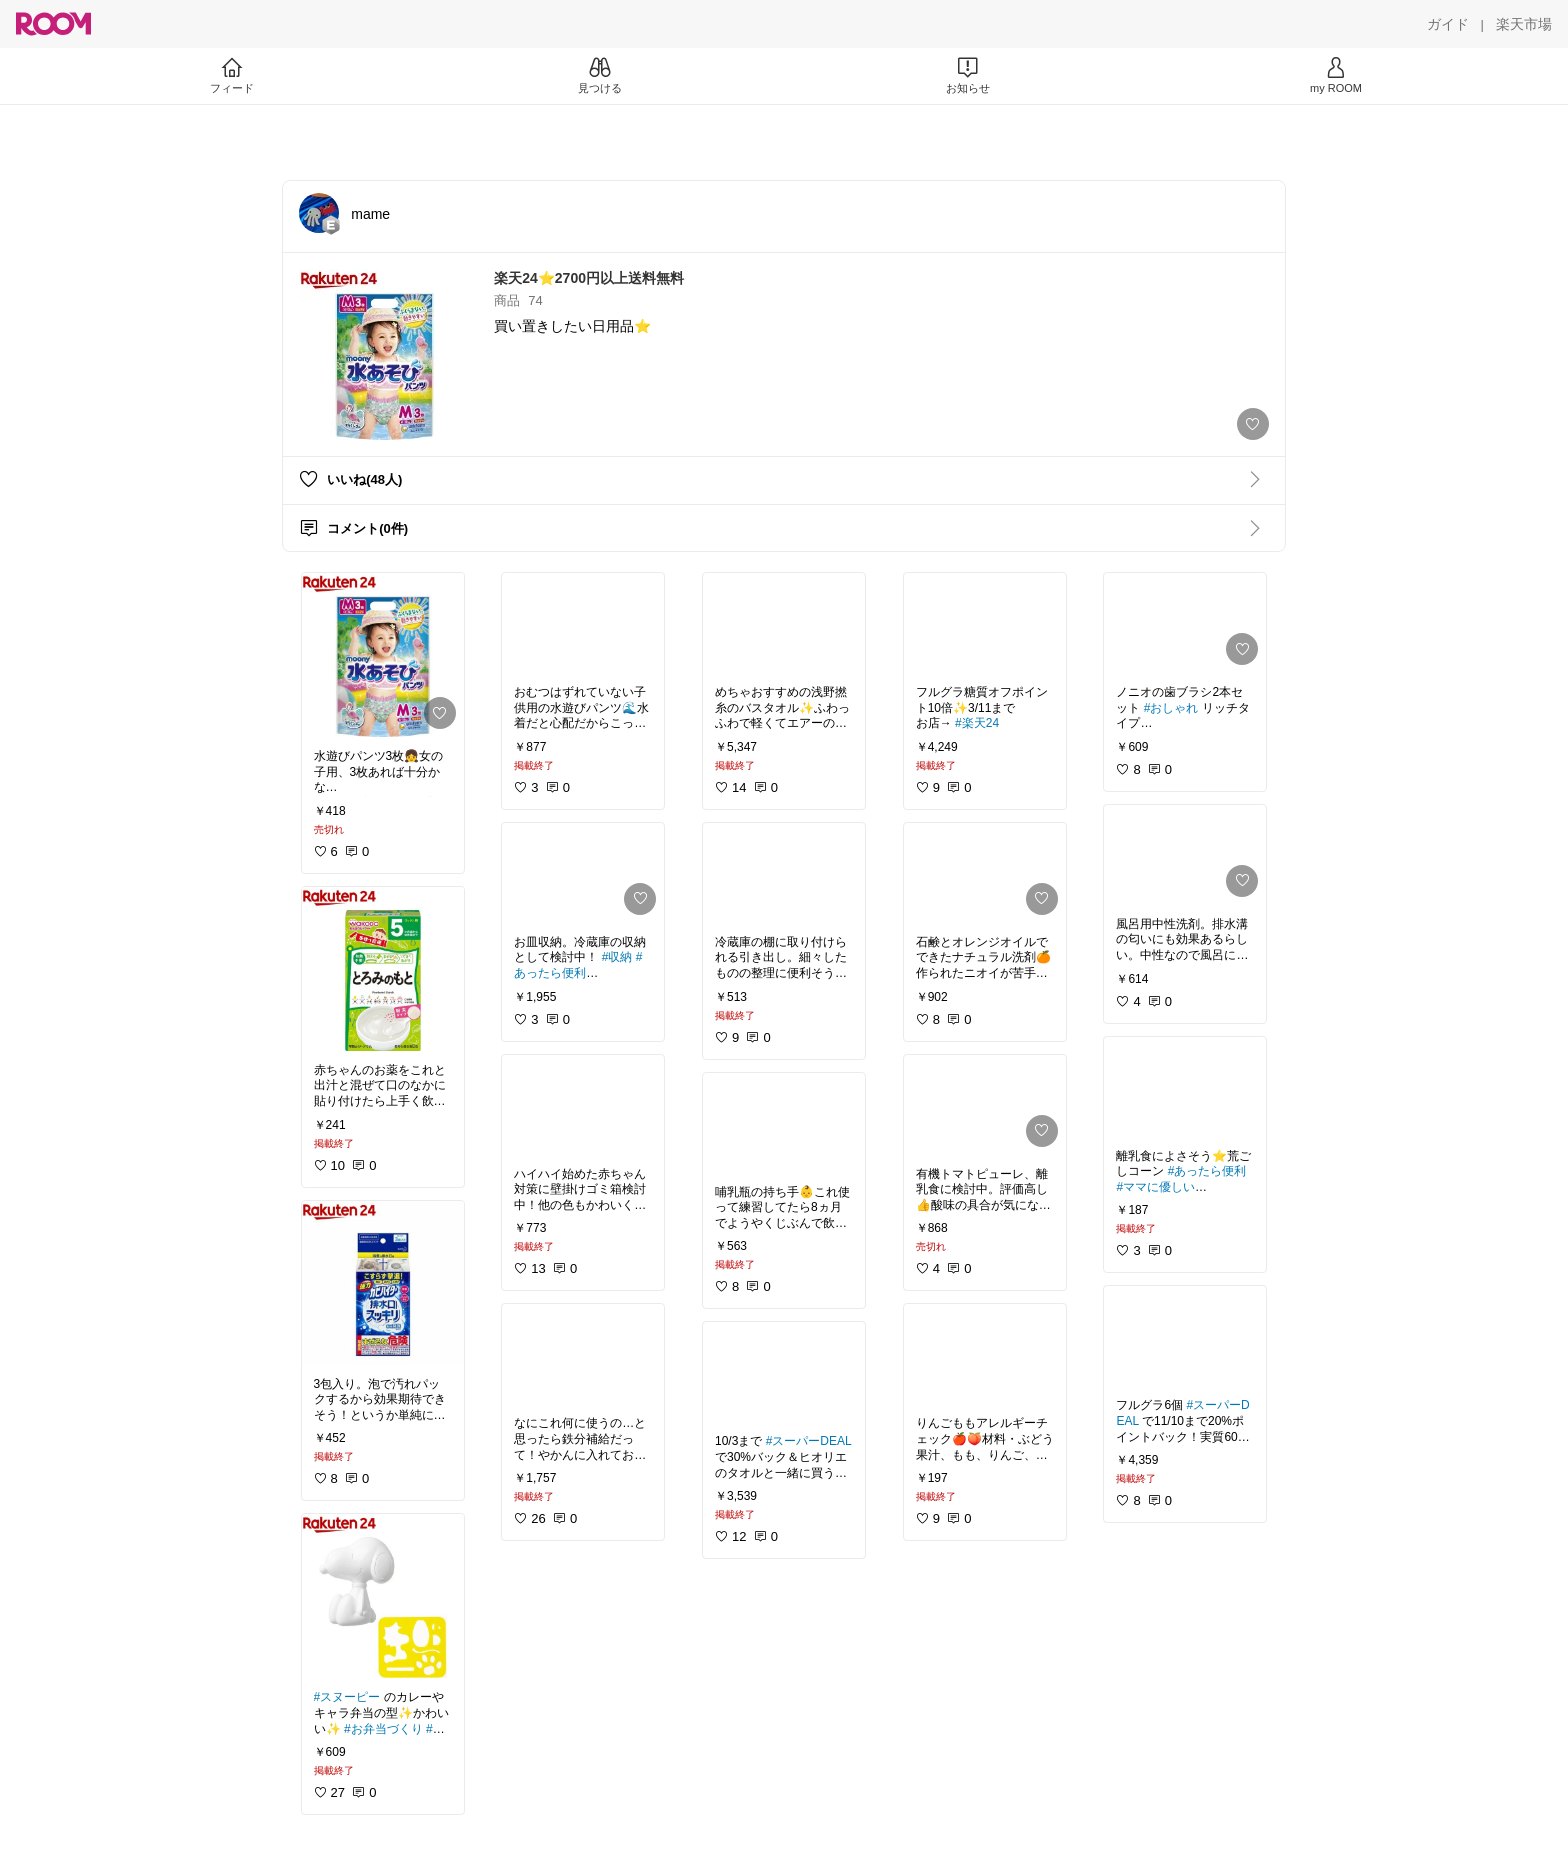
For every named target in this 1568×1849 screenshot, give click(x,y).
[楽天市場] (1524, 24)
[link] (383, 655)
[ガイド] (1448, 24)
